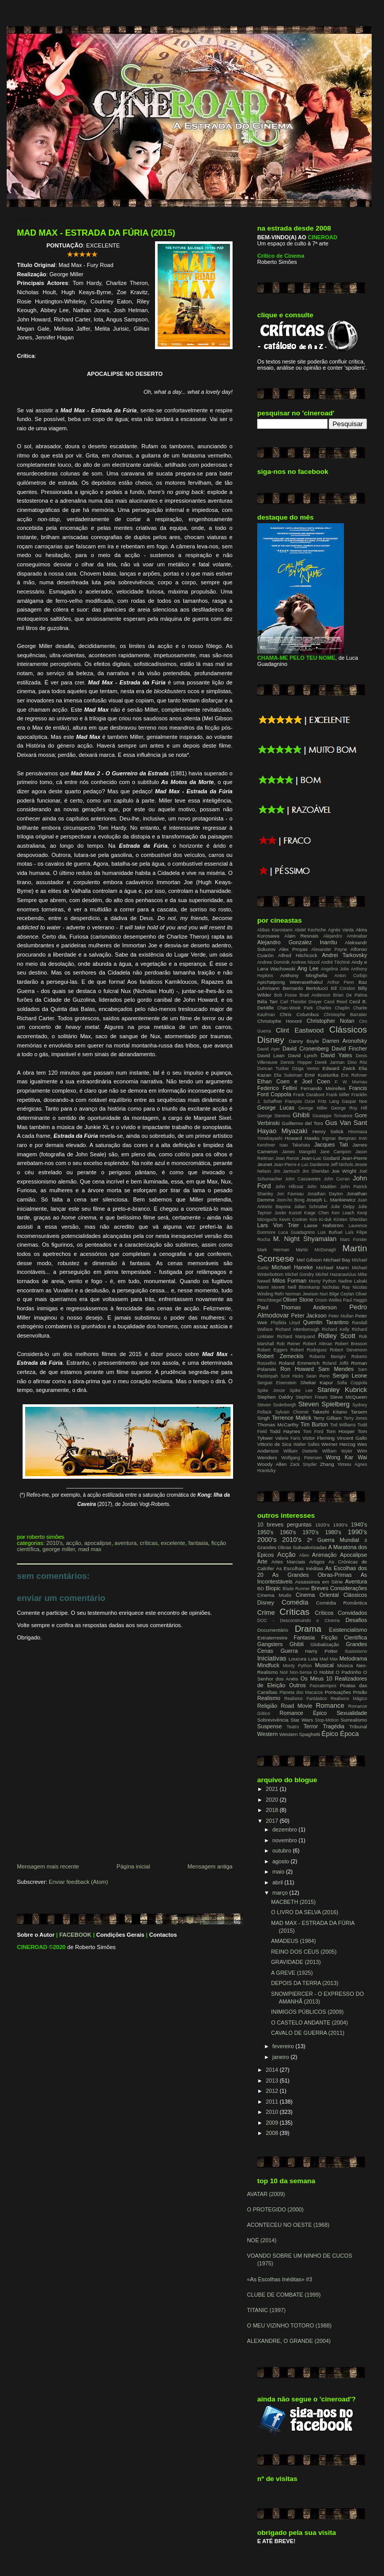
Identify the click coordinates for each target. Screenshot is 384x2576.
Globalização (325, 1644)
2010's (54, 1543)
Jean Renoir (287, 1158)
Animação (324, 1555)
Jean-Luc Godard (320, 1158)
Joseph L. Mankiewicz (331, 1200)
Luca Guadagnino (296, 1232)
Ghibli (301, 1115)
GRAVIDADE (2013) (296, 1962)
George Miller (59, 1549)
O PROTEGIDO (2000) (275, 2209)
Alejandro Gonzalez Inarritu (297, 942)
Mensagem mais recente (48, 1866)
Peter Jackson (309, 1315)
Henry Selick (327, 1131)
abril (278, 1882)
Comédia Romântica (341, 1603)
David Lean (270, 1055)
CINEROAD (32, 1947)
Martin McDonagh (316, 1249)
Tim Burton (314, 1424)
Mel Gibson (309, 1260)
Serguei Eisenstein (277, 1382)
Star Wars (302, 1720)
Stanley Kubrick (342, 1390)
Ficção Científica (344, 1637)
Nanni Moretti (271, 1287)
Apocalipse (97, 1543)
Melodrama (353, 1658)
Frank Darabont (308, 1094)
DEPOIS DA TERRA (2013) (304, 1983)
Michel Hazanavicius (336, 1274)
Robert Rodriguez (309, 1349)
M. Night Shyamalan (305, 1239)
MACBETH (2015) (293, 1902)
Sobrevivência (273, 1720)
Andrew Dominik (273, 962)
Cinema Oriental (317, 1595)
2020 (273, 1800)
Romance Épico (303, 1713)
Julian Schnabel (311, 1206)
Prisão (360, 1692)
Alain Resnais (301, 936)
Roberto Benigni (328, 1356)
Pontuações (337, 1692)
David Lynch (302, 1055)
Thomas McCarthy (277, 1424)
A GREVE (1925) (292, 1973)
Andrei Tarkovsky (344, 955)
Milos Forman (289, 1280)
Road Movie (296, 1706)
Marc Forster (353, 1239)
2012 (273, 2091)
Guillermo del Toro (302, 1123)
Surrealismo (353, 1720)
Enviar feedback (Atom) (78, 1882)
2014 (273, 2070)
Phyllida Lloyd (285, 1322)
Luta (313, 1659)
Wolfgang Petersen (301, 1457)
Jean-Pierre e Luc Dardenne (301, 1164)
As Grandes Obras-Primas (312, 1575)
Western (267, 1734)
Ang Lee (307, 968)
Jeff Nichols (342, 1164)
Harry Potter (321, 1651)
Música (345, 1665)
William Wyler (337, 1451)
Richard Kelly (335, 1329)
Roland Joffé (335, 1363)
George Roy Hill (349, 1108)
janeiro (282, 2057)
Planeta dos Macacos (301, 1692)
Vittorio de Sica (274, 1444)
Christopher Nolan (330, 1021)
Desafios (356, 1620)
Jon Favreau (290, 1193)
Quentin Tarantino (326, 1322)
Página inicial (133, 1866)
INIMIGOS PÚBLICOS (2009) (307, 2012)
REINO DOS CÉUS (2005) (304, 1952)
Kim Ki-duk (321, 1219)
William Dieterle (300, 1451)
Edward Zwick (338, 1068)
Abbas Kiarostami (275, 929)
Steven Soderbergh (276, 1404)
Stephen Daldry (275, 1397)
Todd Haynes (285, 1431)
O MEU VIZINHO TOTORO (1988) (289, 2325)
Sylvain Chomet (292, 1412)
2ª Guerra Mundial (333, 1540)
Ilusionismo (356, 1651)
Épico (329, 1734)
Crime (266, 1612)
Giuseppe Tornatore (333, 1115)
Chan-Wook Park (295, 1007)
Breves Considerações (339, 1588)
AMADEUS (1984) (293, 1941)
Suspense (269, 1726)
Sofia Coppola (352, 1382)
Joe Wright (344, 1171)
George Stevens (273, 1115)
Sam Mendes (336, 1369)
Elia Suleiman (288, 1075)
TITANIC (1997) (266, 2310)
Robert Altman (317, 1343)
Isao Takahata (294, 1145)
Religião (267, 1706)
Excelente (173, 1543)
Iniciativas (271, 1658)
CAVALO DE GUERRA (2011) (307, 2033)
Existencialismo (348, 1630)
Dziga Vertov (305, 1068)
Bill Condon (343, 988)
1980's (333, 1532)
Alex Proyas (293, 949)
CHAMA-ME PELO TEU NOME (296, 658)
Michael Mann (332, 1267)
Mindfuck (268, 1665)
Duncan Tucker (273, 1068)
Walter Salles (306, 1444)
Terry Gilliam (327, 1418)
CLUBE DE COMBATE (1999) (284, 2295)
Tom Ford (313, 1431)
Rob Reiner (288, 1343)
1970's (310, 1532)
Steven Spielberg (324, 1404)
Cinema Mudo (274, 1595)
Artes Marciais (288, 1561)
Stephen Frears (312, 1397)
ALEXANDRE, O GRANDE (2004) (289, 2341)
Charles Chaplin (333, 1007)
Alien (304, 1555)
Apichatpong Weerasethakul (289, 982)
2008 (273, 2133)
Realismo (268, 1698)
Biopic (273, 1588)
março (281, 1893)
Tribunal (358, 1726)
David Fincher (349, 1048)
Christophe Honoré (279, 1021)
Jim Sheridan (315, 1171)
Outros (297, 1685)
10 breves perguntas (284, 1524)
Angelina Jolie (335, 968)
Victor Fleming (318, 1438)
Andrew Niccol (305, 962)
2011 (273, 2101)
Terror (310, 1726)
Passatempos (323, 1685)
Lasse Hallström (324, 1225)
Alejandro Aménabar (345, 936)
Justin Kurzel (288, 1212)
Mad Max (89, 1549)
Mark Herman (273, 1249)
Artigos (316, 1561)
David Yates (336, 1055)
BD (260, 1588)
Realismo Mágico (349, 1698)
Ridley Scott (336, 1336)
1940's (359, 1524)
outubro (283, 1850)
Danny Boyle (304, 1041)
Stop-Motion (327, 1720)
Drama (308, 1629)
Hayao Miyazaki (282, 1131)
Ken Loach (343, 1212)
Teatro (292, 1726)
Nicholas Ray (336, 1287)
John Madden (321, 1186)
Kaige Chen (316, 1212)
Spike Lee (301, 1390)
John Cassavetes (303, 1178)
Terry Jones (355, 1418)
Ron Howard (297, 1369)
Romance (330, 1705)
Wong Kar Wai (346, 1457)
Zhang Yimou (335, 1464)
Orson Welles (328, 1300)
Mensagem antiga (210, 1866)
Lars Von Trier (278, 1225)
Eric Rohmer (354, 1075)
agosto (282, 1861)
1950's (265, 1532)
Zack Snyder (303, 1464)
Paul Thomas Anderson (297, 1307)
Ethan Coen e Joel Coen (293, 1081)
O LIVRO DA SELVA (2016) (304, 1912)
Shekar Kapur (316, 1382)
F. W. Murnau (351, 1081)
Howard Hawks (302, 1138)
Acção (73, 1543)
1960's (288, 1532)
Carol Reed (335, 1001)
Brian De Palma (350, 995)
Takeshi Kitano (329, 1412)
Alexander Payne (329, 949)
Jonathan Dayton (325, 1193)
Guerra (289, 1651)
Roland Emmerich (299, 1363)
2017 (273, 1821)
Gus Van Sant (346, 1123)
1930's (340, 1525)
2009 (273, 2123)
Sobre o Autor (35, 1935)
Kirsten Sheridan (350, 1219)
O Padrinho (348, 1672)
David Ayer (268, 1049)
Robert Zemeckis (280, 1356)
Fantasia (198, 1543)
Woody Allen (271, 1464)
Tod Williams (343, 1424)
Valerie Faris (287, 1438)
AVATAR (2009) (266, 2194)
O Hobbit (324, 1672)
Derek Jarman (329, 1062)
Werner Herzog (338, 1444)
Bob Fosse (285, 995)
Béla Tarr (267, 1001)
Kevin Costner (293, 1219)
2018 (273, 1810)
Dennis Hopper (296, 1062)
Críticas (149, 1543)
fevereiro (284, 2046)
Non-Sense (301, 1672)
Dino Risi (357, 1062)
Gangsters (270, 1644)
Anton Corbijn (350, 975)
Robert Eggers (272, 1349)
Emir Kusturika (322, 1075)
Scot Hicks (292, 1376)
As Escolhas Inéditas (299, 1568)
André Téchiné (335, 962)
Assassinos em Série (319, 1582)
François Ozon (300, 1101)
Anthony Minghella (303, 975)
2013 (273, 2080)
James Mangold (299, 1151)
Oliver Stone (298, 1299)
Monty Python (322, 1281)
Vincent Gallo (352, 1438)
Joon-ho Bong (290, 1200)
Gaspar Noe (354, 1101)
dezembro (286, 1829)
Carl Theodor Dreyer (301, 1001)
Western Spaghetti (299, 1734)
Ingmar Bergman (339, 1138)
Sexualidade (352, 1713)
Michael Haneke (292, 1267)
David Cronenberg (305, 1048)
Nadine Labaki (352, 1281)
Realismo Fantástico (305, 1698)
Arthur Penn (340, 982)
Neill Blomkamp (303, 1287)
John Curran (336, 1178)
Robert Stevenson (348, 1349)
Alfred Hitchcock (297, 955)
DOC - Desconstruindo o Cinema (298, 1620)
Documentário (272, 1630)
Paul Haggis (355, 1300)
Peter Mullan (341, 1316)
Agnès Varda (341, 929)
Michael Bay (337, 1260)
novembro (286, 1840)
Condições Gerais (120, 1935)
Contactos (163, 1935)
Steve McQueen (348, 1397)
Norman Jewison (301, 1293)
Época (349, 1734)
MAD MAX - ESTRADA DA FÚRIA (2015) (96, 233)
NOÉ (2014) (262, 2240)
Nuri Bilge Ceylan (337, 1293)
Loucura (297, 1659)
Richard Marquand (296, 1336)
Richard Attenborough (297, 1329)
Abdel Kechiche (310, 929)
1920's (322, 1525)
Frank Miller (338, 1094)
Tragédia (333, 1726)
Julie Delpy (342, 1206)
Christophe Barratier (345, 1014)
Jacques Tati (331, 1144)
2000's (267, 1539)
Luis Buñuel (330, 1232)
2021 (273, 1789)
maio (279, 1871)
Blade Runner (296, 1588)
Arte (262, 1561)
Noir (284, 1672)
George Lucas (275, 1107)
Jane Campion (335, 1151)
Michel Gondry (299, 1274)
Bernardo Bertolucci (305, 988)
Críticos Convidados (341, 1613)
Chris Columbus (299, 1014)
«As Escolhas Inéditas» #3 (279, 2279)
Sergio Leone (350, 1375)
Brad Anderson (315, 995)
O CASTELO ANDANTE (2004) (309, 2022)
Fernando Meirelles (322, 1088)
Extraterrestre (272, 1637)
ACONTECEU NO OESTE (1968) (288, 2225)
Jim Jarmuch (287, 1171)
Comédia (295, 1602)
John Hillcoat (289, 1186)
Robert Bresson (351, 1343)
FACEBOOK (75, 1935)
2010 (273, 2112)
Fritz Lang (328, 1101)
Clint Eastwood (299, 1030)
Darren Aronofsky (344, 1041)
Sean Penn (318, 1376)
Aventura (125, 1543)
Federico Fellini (277, 1088)
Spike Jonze (271, 1390)
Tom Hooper (340, 1431)
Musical (324, 1665)
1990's (357, 1532)
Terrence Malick (292, 1418)
